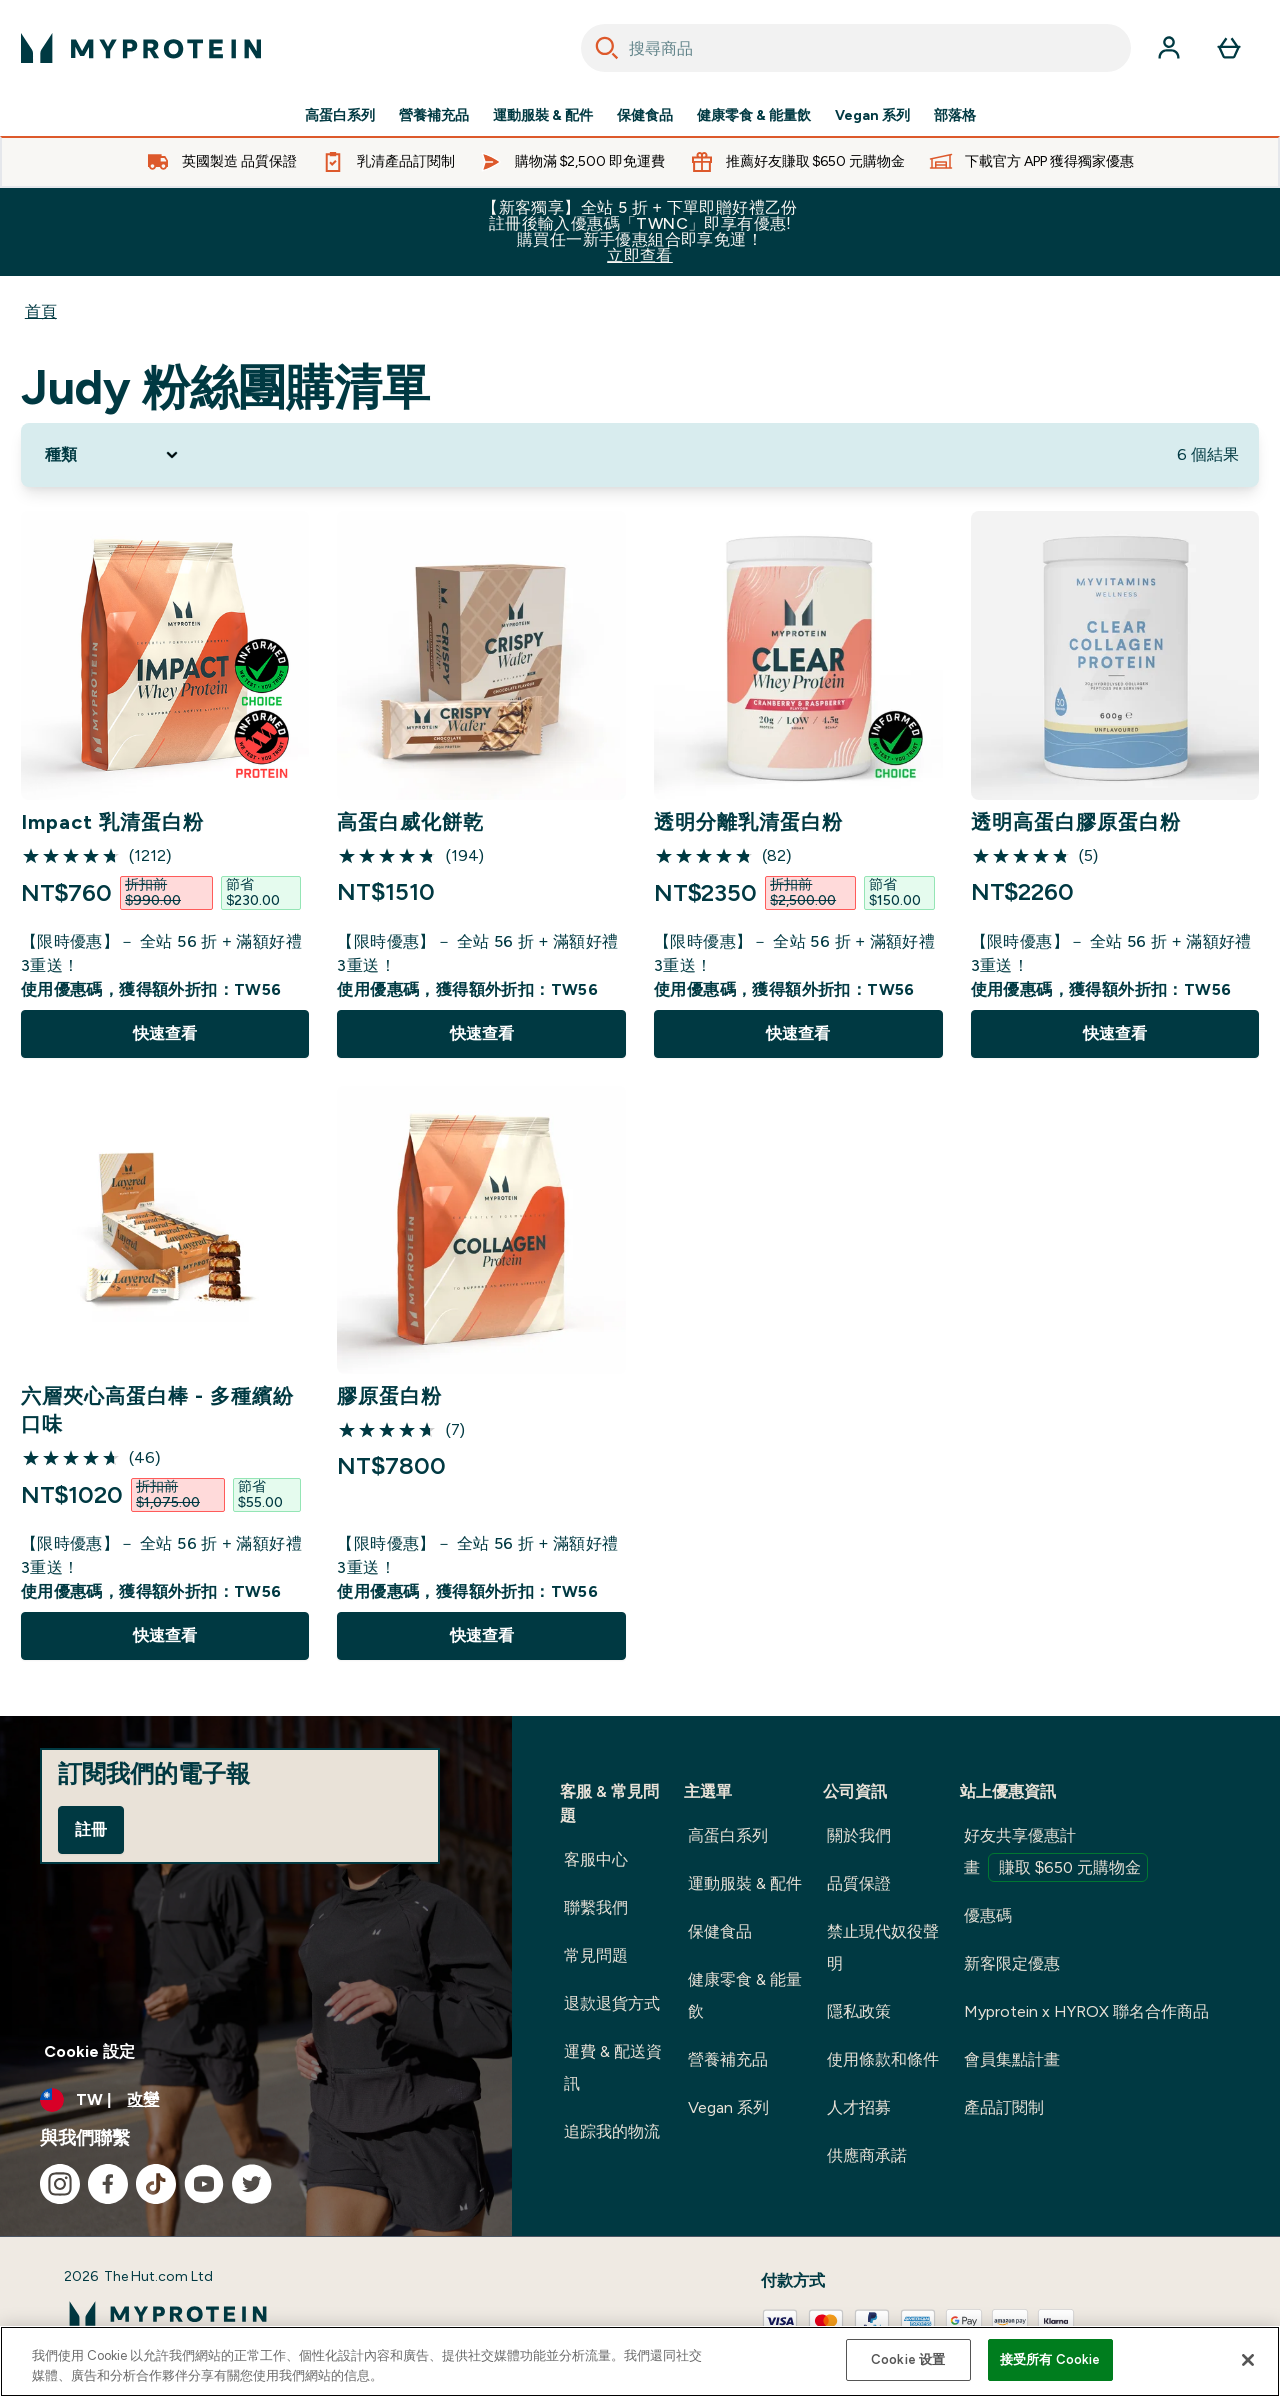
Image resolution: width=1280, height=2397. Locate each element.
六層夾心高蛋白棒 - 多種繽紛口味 (157, 1410)
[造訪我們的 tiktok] (156, 2184)
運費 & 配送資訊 (613, 2067)
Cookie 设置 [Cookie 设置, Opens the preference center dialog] (908, 2359)
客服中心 (596, 1859)
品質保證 (859, 1883)
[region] (640, 2361)
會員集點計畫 (1012, 2059)
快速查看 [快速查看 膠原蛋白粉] (482, 1635)
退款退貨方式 (612, 2003)
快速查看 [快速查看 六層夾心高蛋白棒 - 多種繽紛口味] (165, 1635)
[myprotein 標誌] (141, 48)
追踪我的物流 (612, 2131)
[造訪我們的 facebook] (108, 2184)
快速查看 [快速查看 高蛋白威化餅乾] (482, 1033)
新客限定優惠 (1012, 1963)
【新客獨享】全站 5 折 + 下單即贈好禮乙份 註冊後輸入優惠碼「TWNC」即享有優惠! (640, 231)
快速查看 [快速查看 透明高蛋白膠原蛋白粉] (1115, 1033)
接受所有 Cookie (1050, 2359)
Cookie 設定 (89, 2051)
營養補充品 (434, 116)
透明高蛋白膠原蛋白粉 (1076, 822)
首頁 (41, 311)
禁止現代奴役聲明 (883, 1947)
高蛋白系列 (340, 116)
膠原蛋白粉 (389, 1396)
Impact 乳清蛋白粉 (112, 822)
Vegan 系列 (872, 116)
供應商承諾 (867, 2155)
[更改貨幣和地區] (256, 2100)
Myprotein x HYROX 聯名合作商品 (1086, 2011)
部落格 (955, 116)
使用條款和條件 (883, 2059)
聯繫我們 (596, 1907)
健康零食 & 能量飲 (754, 116)
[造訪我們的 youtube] (204, 2184)
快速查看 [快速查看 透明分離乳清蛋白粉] (798, 1033)
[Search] (607, 48)
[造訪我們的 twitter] (252, 2184)
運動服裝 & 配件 (543, 116)
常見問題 (596, 1955)
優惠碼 (988, 1915)
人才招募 (859, 2107)
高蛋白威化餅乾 (410, 822)
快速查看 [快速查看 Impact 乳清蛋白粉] (165, 1033)
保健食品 (645, 116)
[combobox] (856, 48)
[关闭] (1248, 2360)
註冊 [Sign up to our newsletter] (91, 1829)
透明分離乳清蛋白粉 (748, 822)
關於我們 (859, 1835)
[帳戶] (1169, 48)
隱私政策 (859, 2011)
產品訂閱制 (1004, 2107)
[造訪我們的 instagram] (60, 2184)
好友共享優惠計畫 (1056, 1854)
